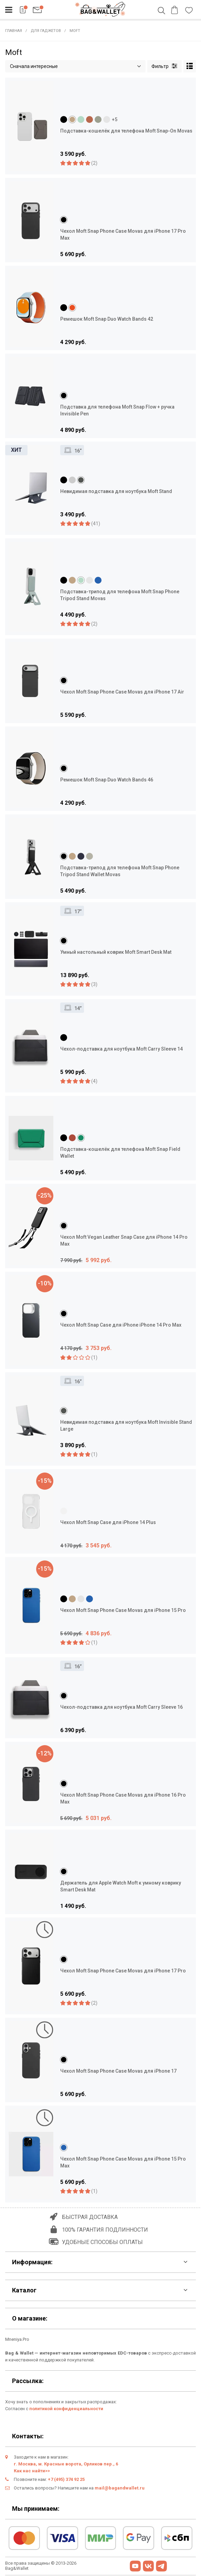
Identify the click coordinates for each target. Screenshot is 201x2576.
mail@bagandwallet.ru (120, 2488)
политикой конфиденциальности (66, 2408)
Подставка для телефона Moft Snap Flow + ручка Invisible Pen (117, 410)
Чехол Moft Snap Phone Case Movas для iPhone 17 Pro (123, 1970)
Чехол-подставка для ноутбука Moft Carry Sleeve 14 (121, 1049)
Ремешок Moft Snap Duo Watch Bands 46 (106, 779)
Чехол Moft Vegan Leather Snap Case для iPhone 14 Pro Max (124, 1240)
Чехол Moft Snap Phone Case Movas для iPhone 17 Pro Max (123, 234)
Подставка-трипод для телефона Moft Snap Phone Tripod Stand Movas (119, 595)
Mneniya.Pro (17, 2339)
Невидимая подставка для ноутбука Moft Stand (116, 491)
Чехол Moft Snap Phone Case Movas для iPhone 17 (118, 2071)
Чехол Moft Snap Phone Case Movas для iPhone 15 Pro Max (123, 2162)
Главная (13, 30)
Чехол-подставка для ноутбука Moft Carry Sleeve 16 (121, 1707)
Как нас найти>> (32, 2470)
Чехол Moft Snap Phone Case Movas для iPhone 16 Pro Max (123, 1798)
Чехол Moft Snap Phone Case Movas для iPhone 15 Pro (123, 1610)
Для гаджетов (46, 30)
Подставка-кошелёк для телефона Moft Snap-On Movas (126, 131)
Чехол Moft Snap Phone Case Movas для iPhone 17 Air (122, 692)
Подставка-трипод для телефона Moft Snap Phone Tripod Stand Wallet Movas (119, 871)
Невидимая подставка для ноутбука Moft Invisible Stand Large (126, 1425)
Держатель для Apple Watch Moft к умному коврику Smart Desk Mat (120, 1886)
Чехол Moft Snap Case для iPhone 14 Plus (108, 1522)
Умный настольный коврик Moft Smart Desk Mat (115, 952)
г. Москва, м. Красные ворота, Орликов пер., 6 (66, 2463)
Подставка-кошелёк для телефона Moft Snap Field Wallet (120, 1152)
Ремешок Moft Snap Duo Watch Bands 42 (106, 319)
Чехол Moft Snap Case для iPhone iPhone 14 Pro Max (120, 1325)
